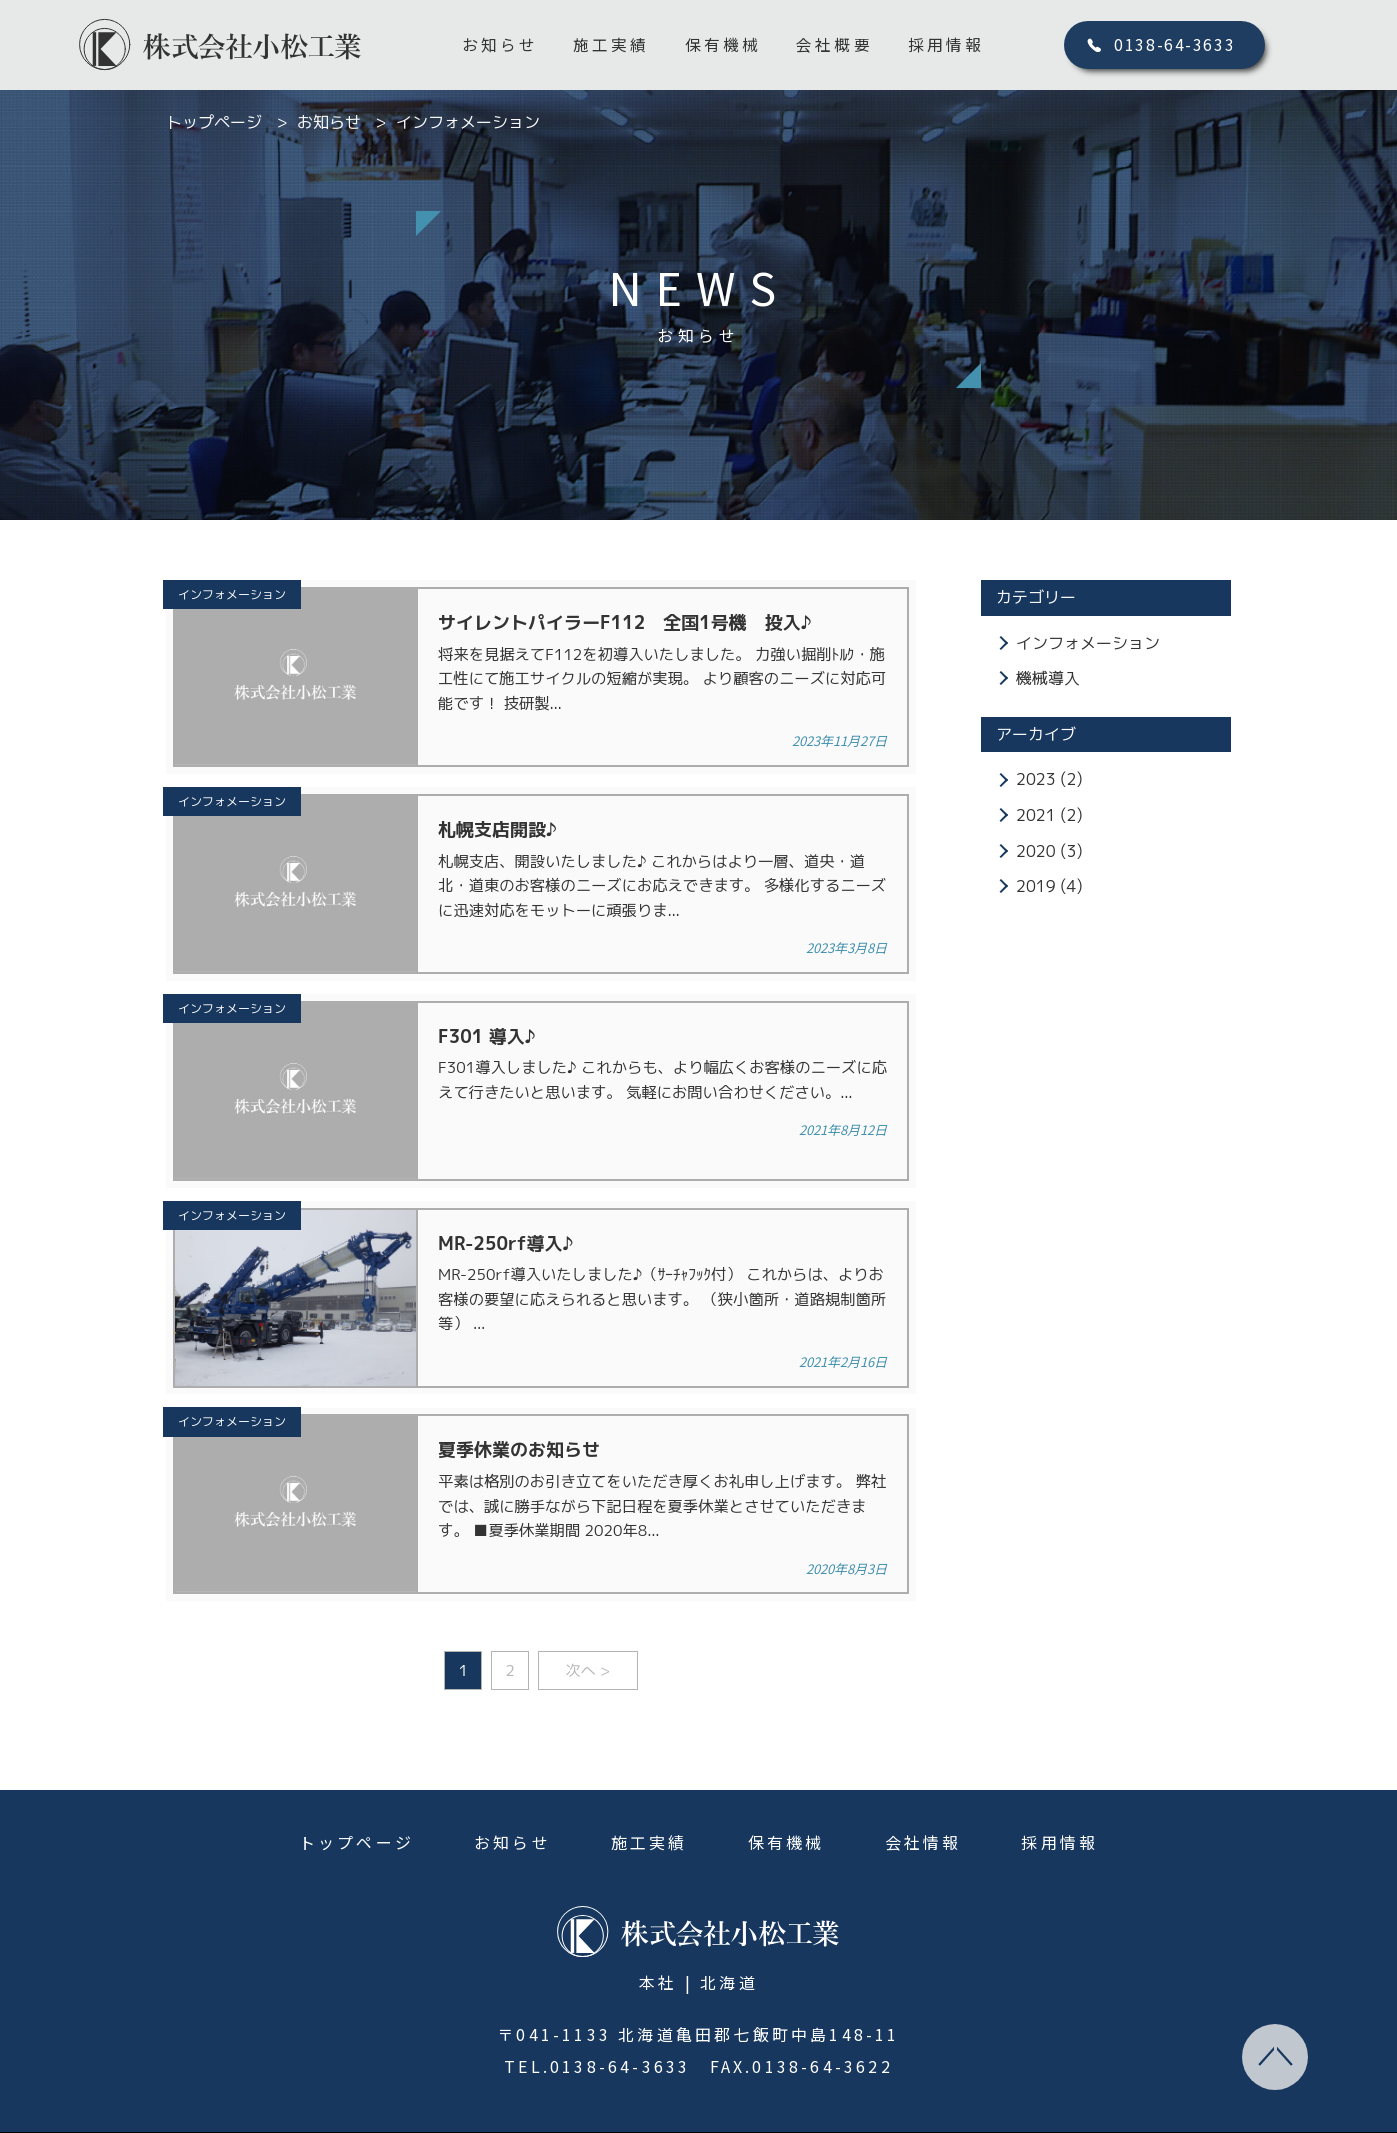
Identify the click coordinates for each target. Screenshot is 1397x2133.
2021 (1036, 815)
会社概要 (835, 46)
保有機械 (723, 46)
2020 (1036, 851)
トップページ (356, 1804)
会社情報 (923, 1804)
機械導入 (1048, 678)
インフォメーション (1088, 643)
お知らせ (500, 46)
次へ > (590, 1632)
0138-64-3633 (1176, 46)
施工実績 (611, 46)
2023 (1036, 779)
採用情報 (947, 46)
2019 (1036, 886)
